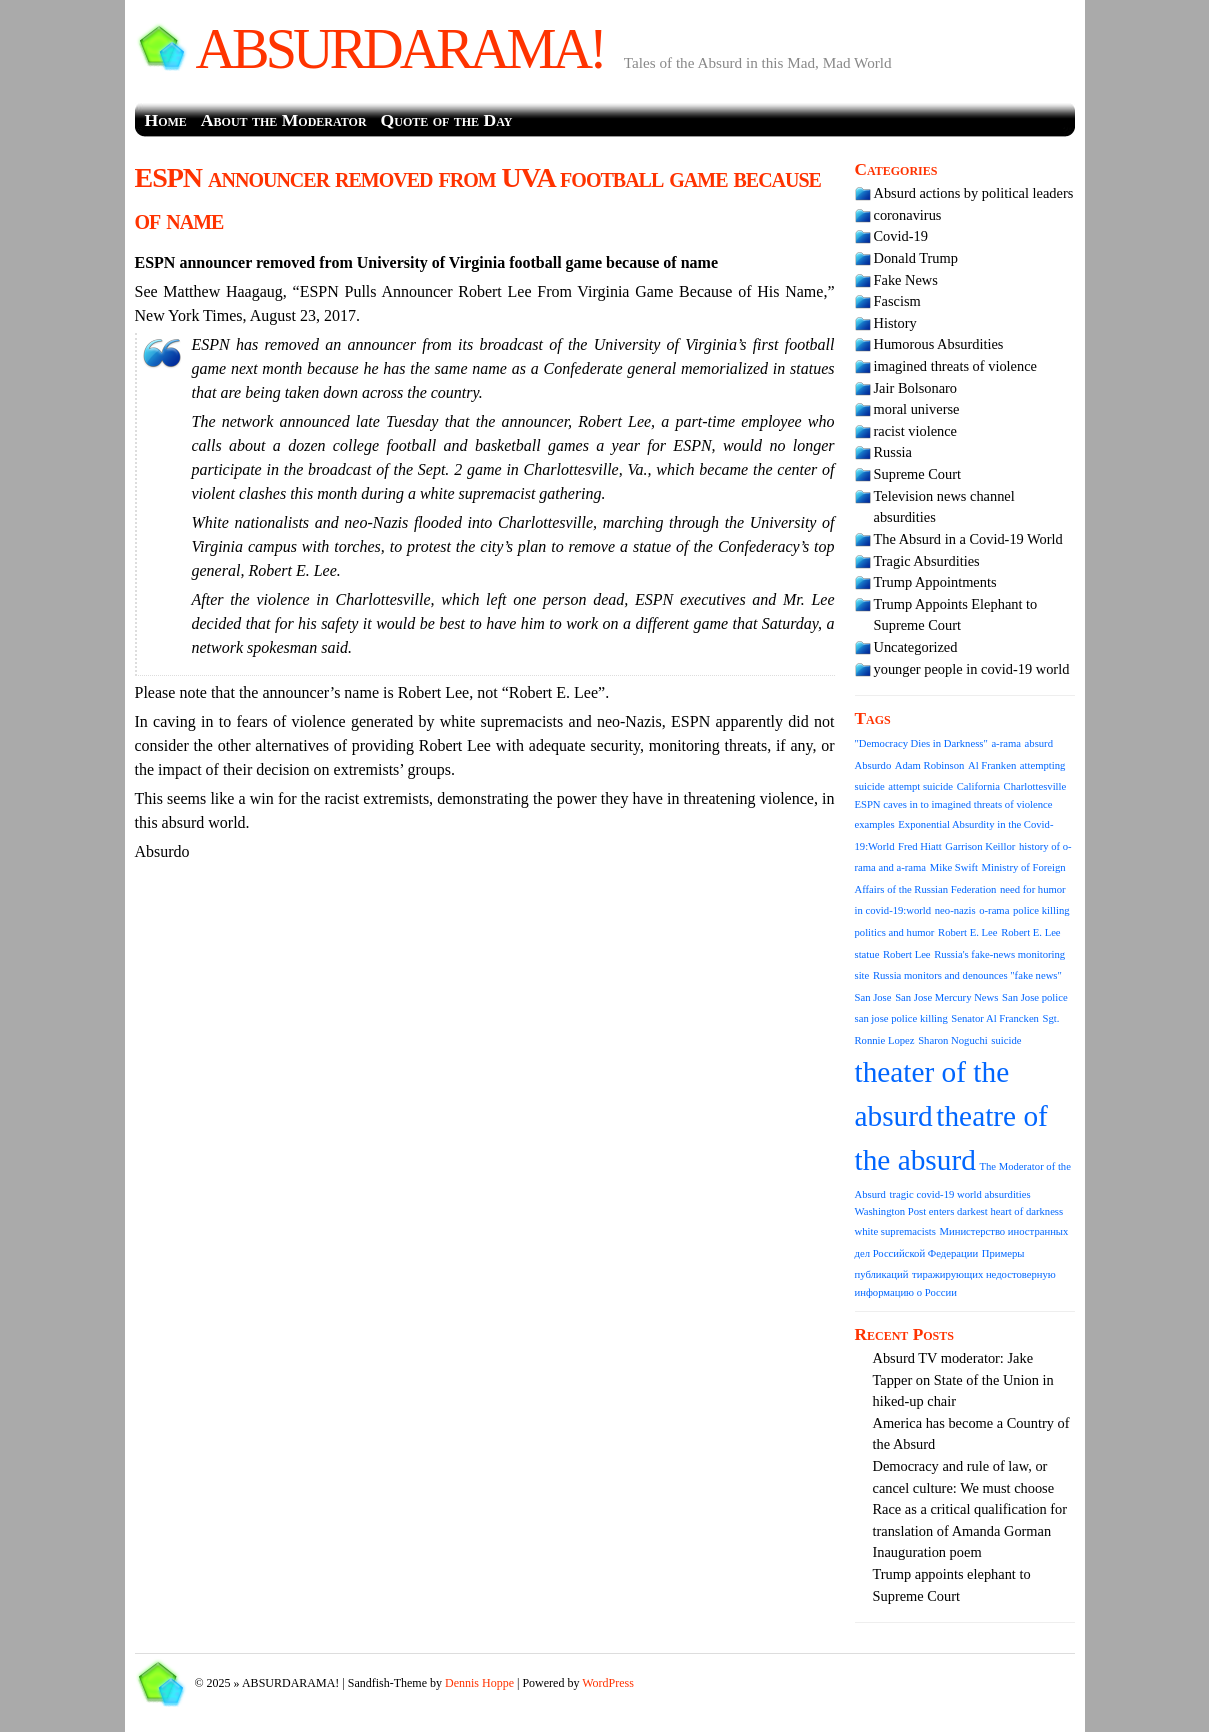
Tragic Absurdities (927, 561)
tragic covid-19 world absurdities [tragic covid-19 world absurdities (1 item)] (960, 1194)
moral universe (917, 409)
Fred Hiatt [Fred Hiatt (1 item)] (920, 846)
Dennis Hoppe (479, 1683)
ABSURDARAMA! (400, 49)
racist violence (916, 431)
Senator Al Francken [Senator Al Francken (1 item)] (995, 1018)
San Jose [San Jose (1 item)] (873, 997)
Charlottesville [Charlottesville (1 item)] (1035, 786)
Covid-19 (901, 236)
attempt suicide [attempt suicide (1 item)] (920, 786)
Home (166, 120)
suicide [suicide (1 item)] (1006, 1040)
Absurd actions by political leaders (974, 193)
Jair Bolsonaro (916, 388)
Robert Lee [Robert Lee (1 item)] (907, 954)
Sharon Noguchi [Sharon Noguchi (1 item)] (953, 1040)
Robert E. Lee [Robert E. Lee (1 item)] (967, 932)
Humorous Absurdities (939, 344)
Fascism (897, 301)
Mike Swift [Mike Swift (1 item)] (954, 867)
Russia (893, 452)
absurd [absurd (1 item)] (1039, 743)
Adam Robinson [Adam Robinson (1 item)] (930, 765)
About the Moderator (284, 120)
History (895, 323)
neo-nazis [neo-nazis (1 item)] (955, 910)
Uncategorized (916, 647)
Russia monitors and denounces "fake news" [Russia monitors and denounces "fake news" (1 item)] (967, 975)
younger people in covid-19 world (972, 669)
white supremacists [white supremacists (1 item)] (895, 1231)
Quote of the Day (447, 120)
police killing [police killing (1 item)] (1041, 910)
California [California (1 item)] (978, 786)
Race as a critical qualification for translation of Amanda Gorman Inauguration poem (970, 1530)
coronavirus (908, 215)
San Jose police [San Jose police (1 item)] (1035, 997)
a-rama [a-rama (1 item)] (1006, 743)
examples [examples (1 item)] (875, 824)
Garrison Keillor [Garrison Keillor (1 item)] (980, 846)
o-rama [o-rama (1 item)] (994, 910)
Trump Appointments (935, 582)
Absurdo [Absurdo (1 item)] (873, 765)
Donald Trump (916, 258)
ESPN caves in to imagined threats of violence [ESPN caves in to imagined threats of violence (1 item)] (954, 804)
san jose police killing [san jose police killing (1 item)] (901, 1018)
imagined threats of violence (955, 366)
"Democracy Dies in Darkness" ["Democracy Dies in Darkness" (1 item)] (921, 743)
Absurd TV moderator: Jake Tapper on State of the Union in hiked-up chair (963, 1379)
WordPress (608, 1683)
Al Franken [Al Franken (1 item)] (992, 765)
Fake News (906, 280)
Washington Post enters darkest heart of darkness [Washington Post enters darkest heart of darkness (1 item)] (959, 1211)
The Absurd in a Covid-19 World (968, 539)
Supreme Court (918, 474)
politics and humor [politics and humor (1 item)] (895, 932)
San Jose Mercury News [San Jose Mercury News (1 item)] (946, 997)
